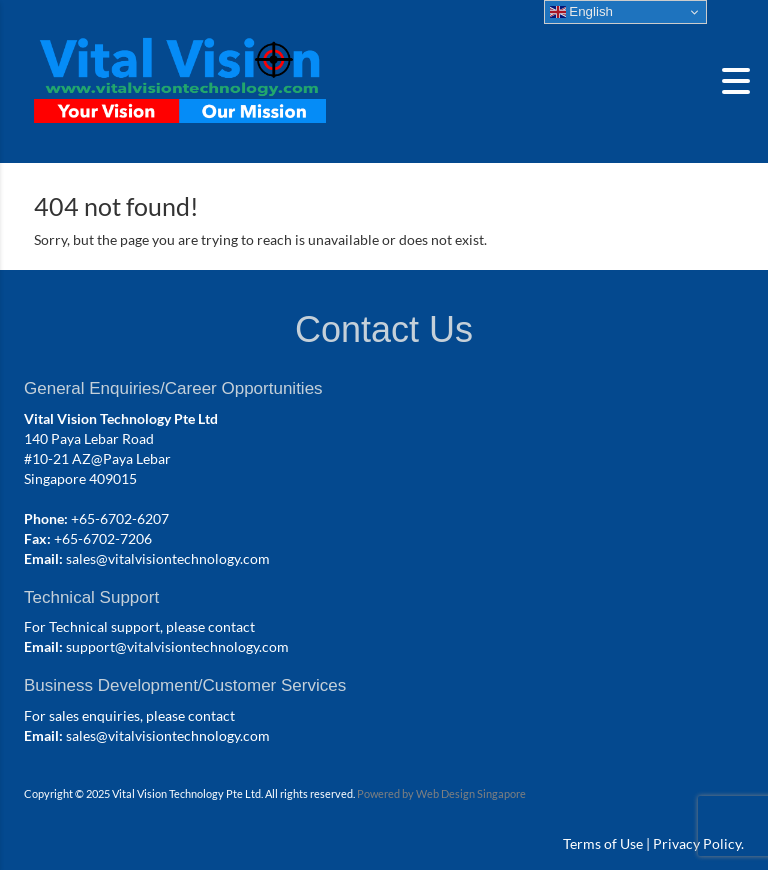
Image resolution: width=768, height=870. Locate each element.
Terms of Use (603, 843)
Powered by (386, 793)
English (581, 12)
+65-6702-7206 (103, 538)
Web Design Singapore (471, 793)
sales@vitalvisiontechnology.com (168, 558)
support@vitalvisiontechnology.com (177, 646)
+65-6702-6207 (120, 518)
